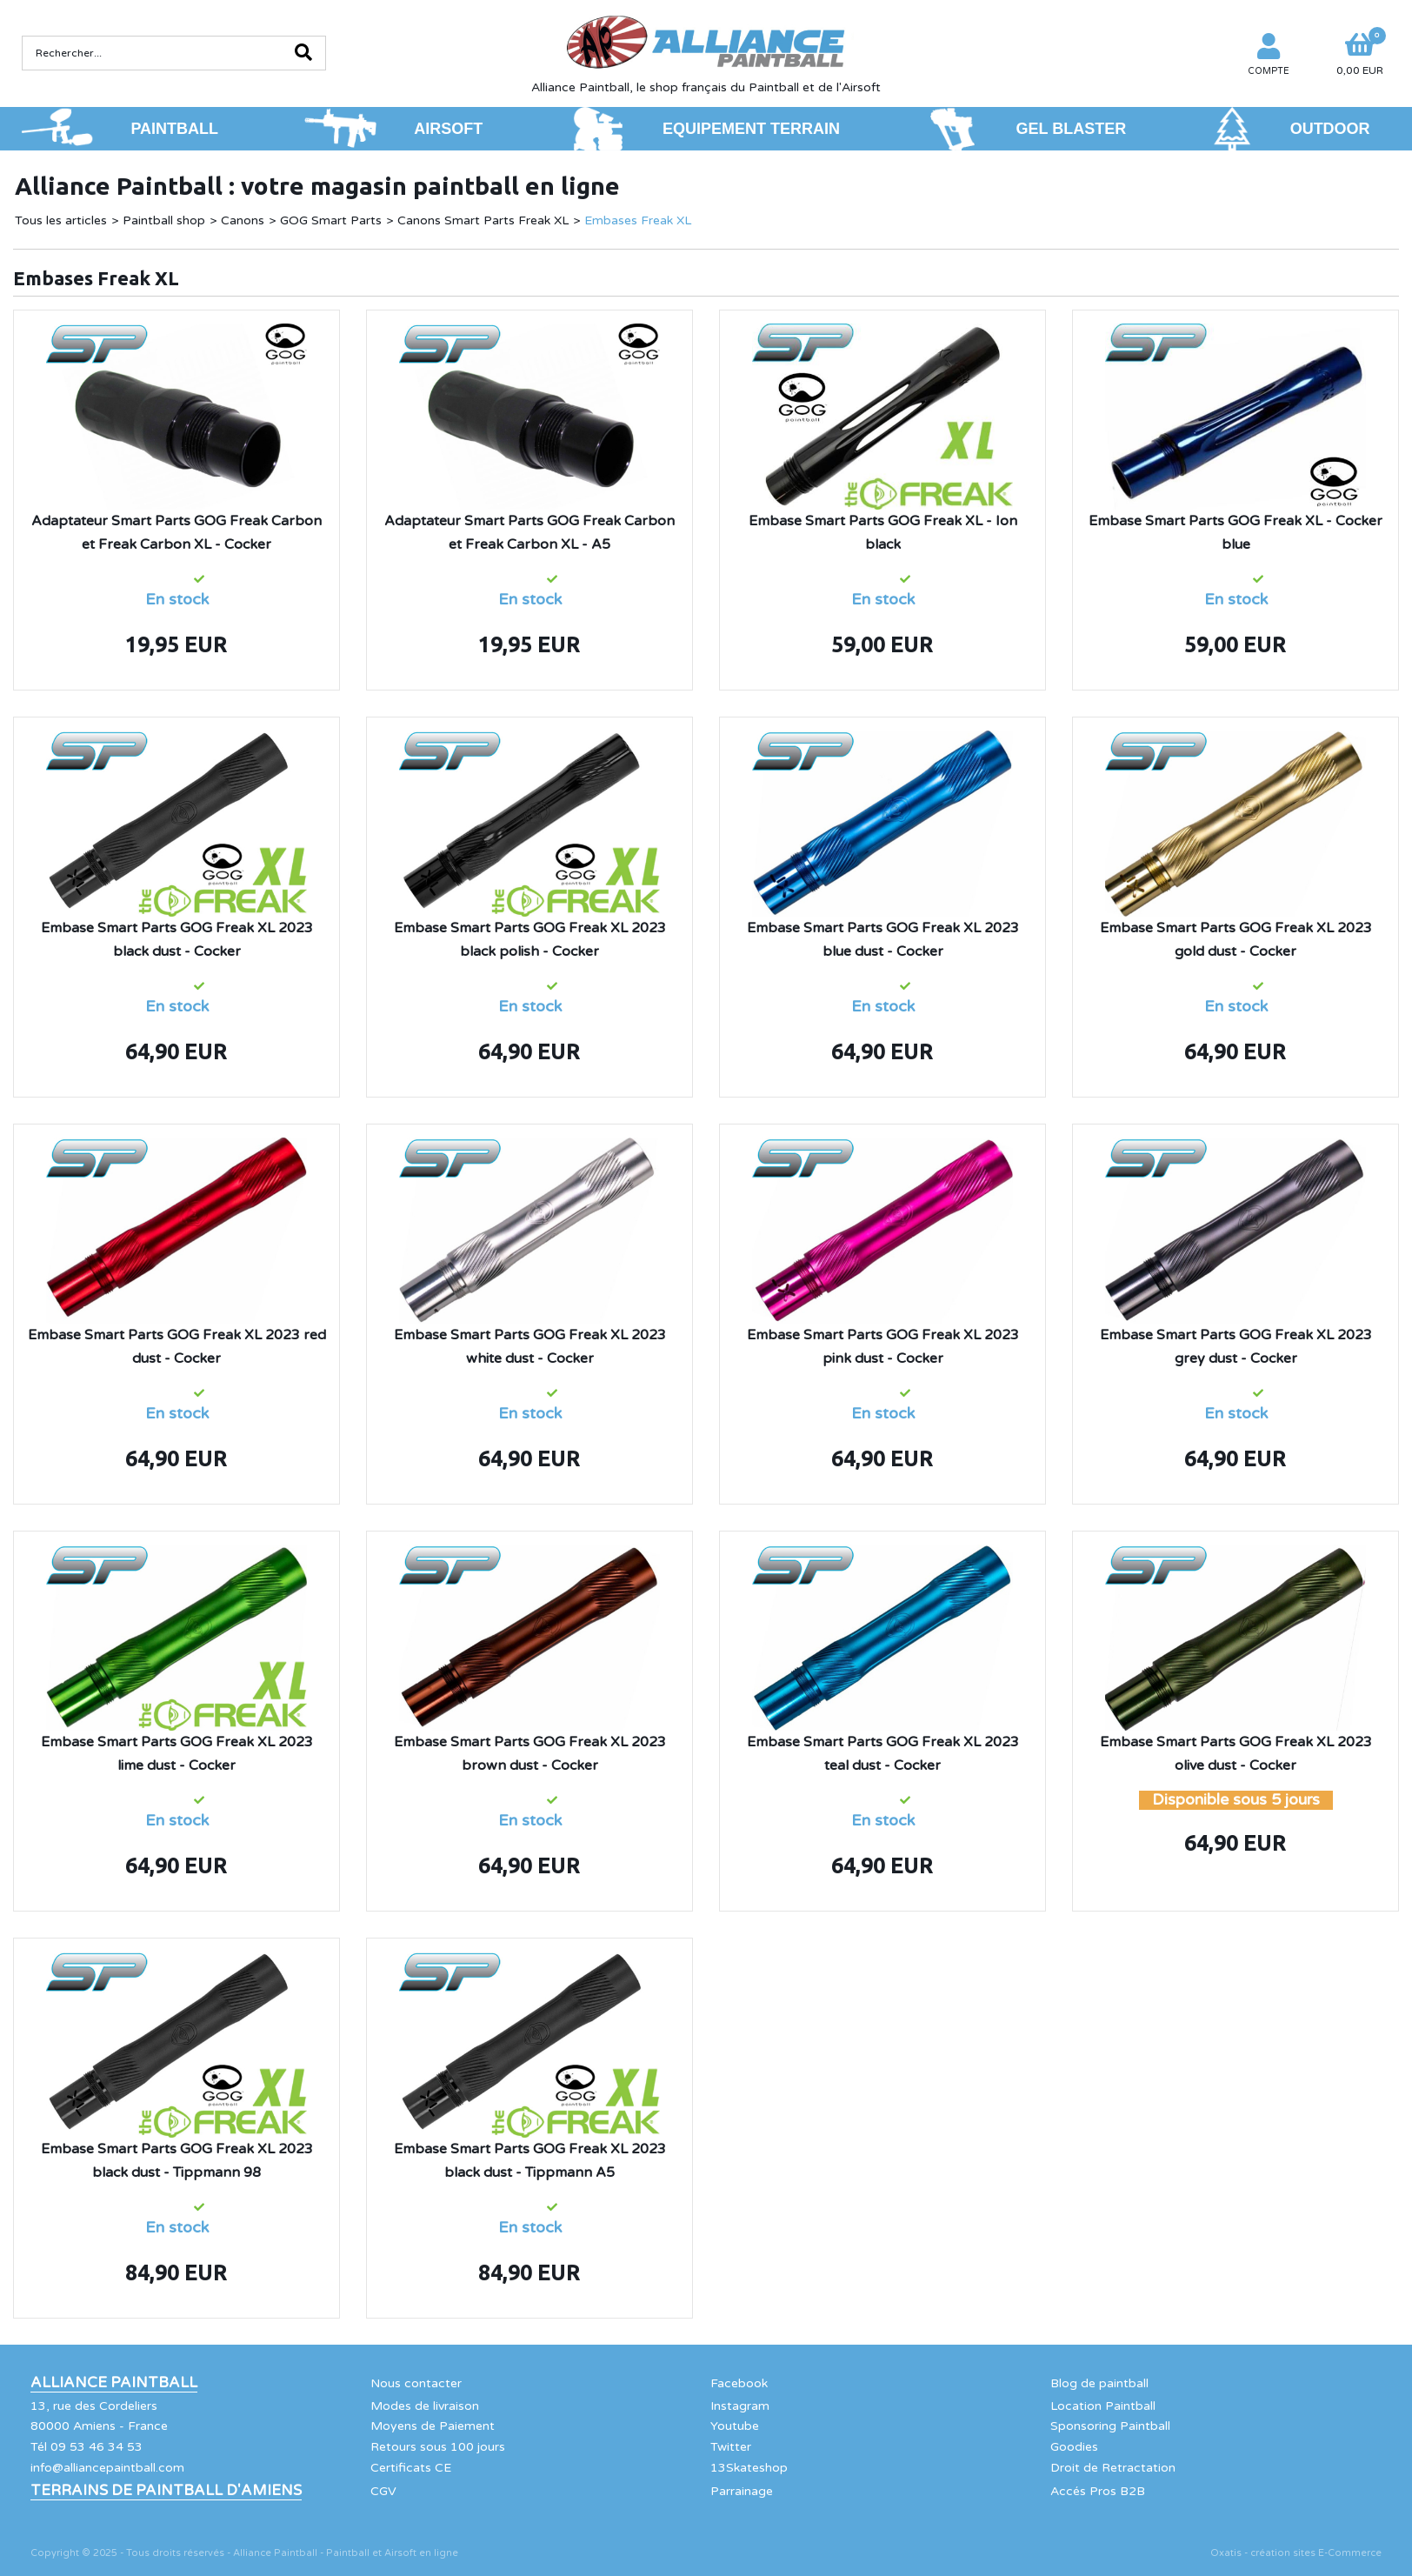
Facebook (739, 2383)
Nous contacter (416, 2383)
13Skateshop (749, 2467)
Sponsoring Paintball (1110, 2426)
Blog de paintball (1099, 2383)
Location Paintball (1103, 2406)
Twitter (730, 2446)
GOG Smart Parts (331, 220)
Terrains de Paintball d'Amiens (166, 2490)
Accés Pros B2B (1097, 2491)
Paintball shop (164, 220)
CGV (383, 2491)
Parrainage (741, 2491)
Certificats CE (410, 2467)
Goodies (1074, 2446)
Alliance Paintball (113, 2383)
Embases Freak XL (637, 220)
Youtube (734, 2426)
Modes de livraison (424, 2406)
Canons (242, 220)
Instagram (739, 2406)
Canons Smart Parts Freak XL (483, 220)
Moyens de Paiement (432, 2426)
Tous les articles (61, 220)
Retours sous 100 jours (437, 2446)
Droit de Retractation (1113, 2467)
